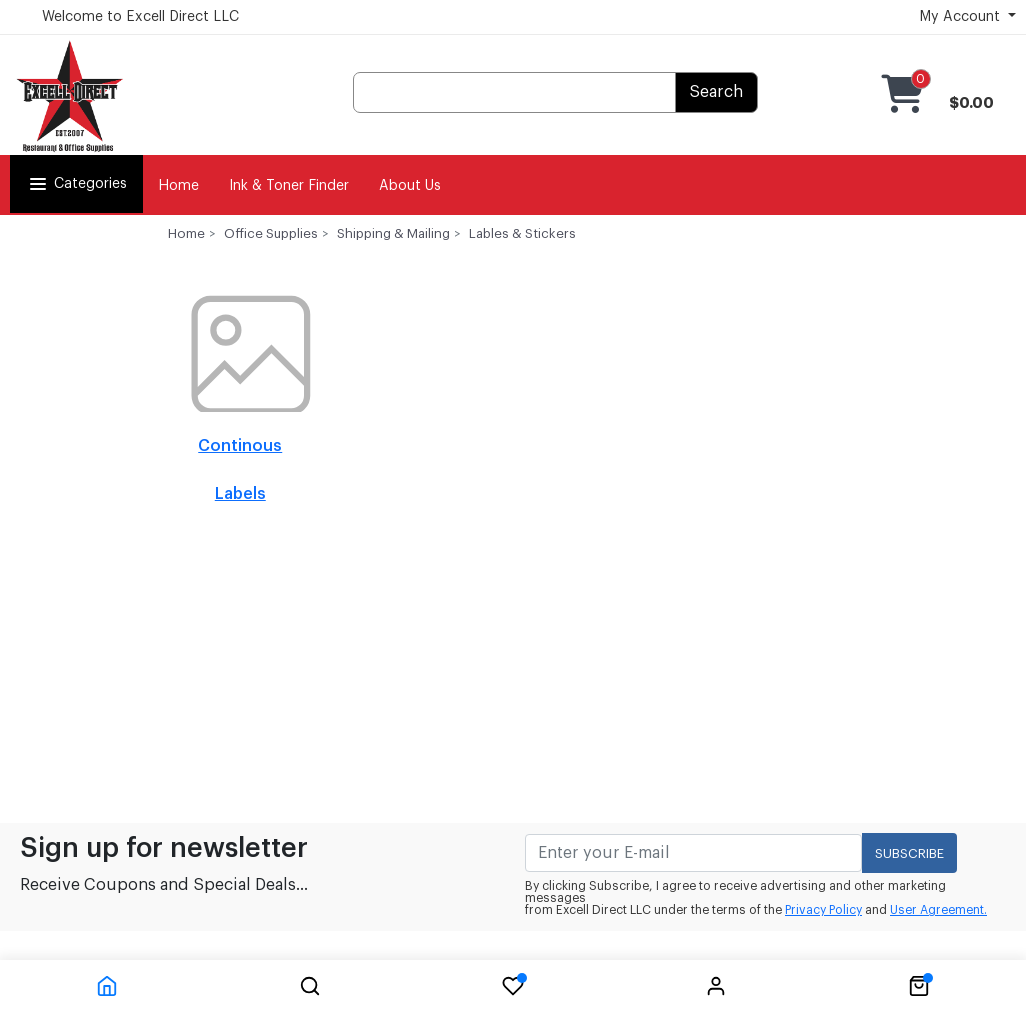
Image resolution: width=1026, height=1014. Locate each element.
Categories (76, 184)
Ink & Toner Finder (289, 186)
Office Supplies (271, 233)
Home (178, 186)
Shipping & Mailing (393, 233)
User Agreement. (938, 910)
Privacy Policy (823, 910)
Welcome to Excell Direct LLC (140, 17)
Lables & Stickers (522, 233)
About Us (410, 186)
